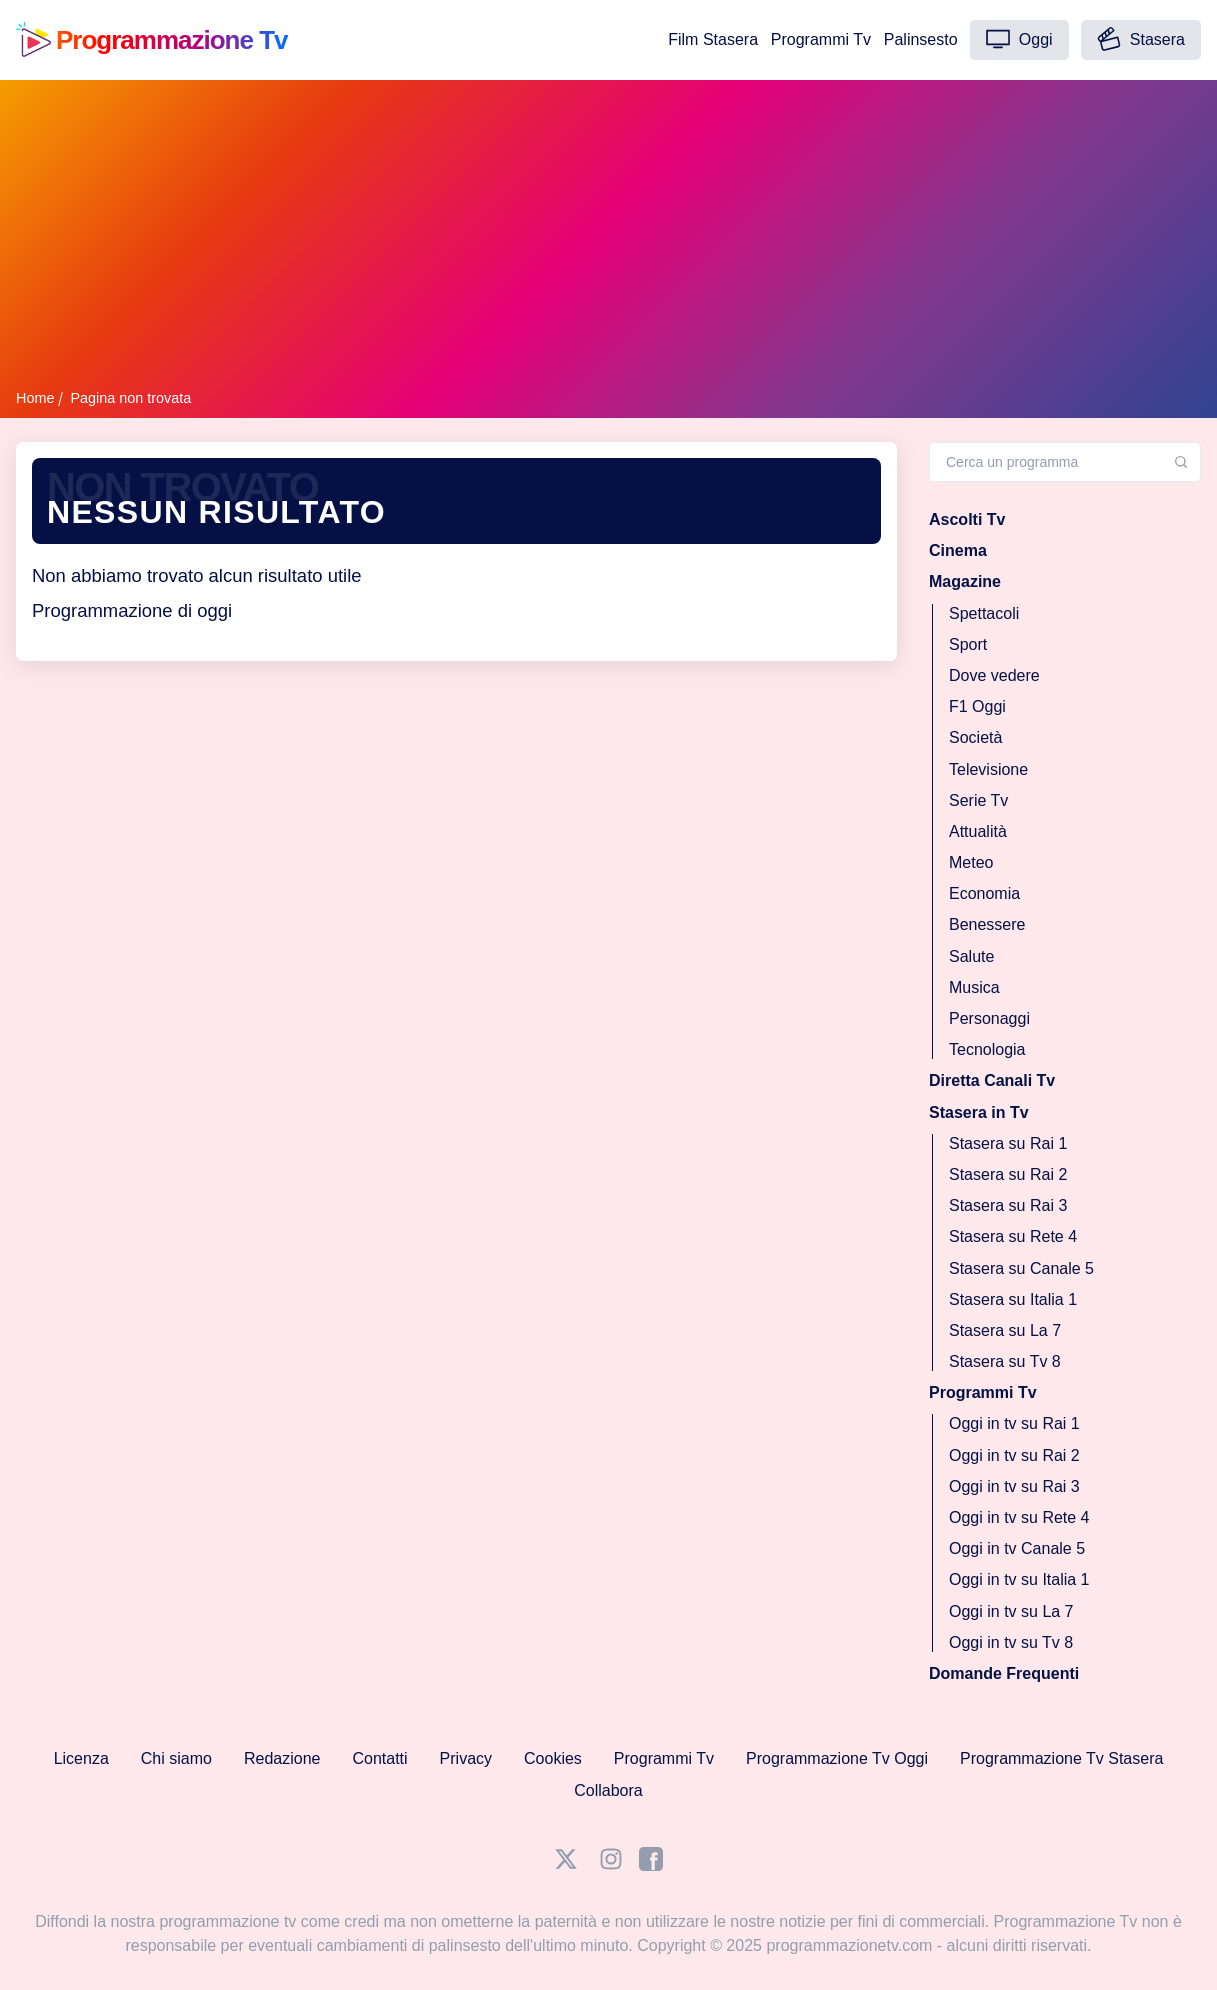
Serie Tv (978, 799)
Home (35, 398)
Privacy (466, 1758)
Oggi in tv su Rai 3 (1014, 1485)
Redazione (282, 1758)
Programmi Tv (821, 39)
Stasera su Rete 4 (1013, 1236)
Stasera (1141, 39)
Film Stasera (713, 39)
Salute (971, 955)
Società (975, 737)
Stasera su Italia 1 (1013, 1298)
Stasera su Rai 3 (1008, 1205)
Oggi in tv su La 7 (1011, 1610)
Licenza (81, 1758)
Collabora (608, 1790)
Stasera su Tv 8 (1005, 1361)
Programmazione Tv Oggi (837, 1758)
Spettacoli (984, 612)
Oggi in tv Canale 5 (1017, 1548)
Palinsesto (921, 39)
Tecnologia (987, 1049)
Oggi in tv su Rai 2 (1014, 1454)
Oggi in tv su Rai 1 (1014, 1423)
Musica (974, 986)
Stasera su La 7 (1005, 1329)
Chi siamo (176, 1758)
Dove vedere (994, 675)
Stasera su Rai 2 (1008, 1174)
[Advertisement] (608, 238)
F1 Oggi (977, 706)
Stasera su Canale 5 (1021, 1267)
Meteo (971, 862)
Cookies (553, 1758)
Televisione (988, 768)
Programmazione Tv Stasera (1061, 1758)
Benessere (987, 924)
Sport (968, 643)
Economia (984, 893)
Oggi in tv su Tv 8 (1011, 1641)
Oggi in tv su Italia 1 (1019, 1579)
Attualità (978, 830)
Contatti (379, 1758)
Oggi (1019, 39)
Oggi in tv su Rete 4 (1019, 1517)
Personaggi (989, 1018)
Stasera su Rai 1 (1008, 1142)
